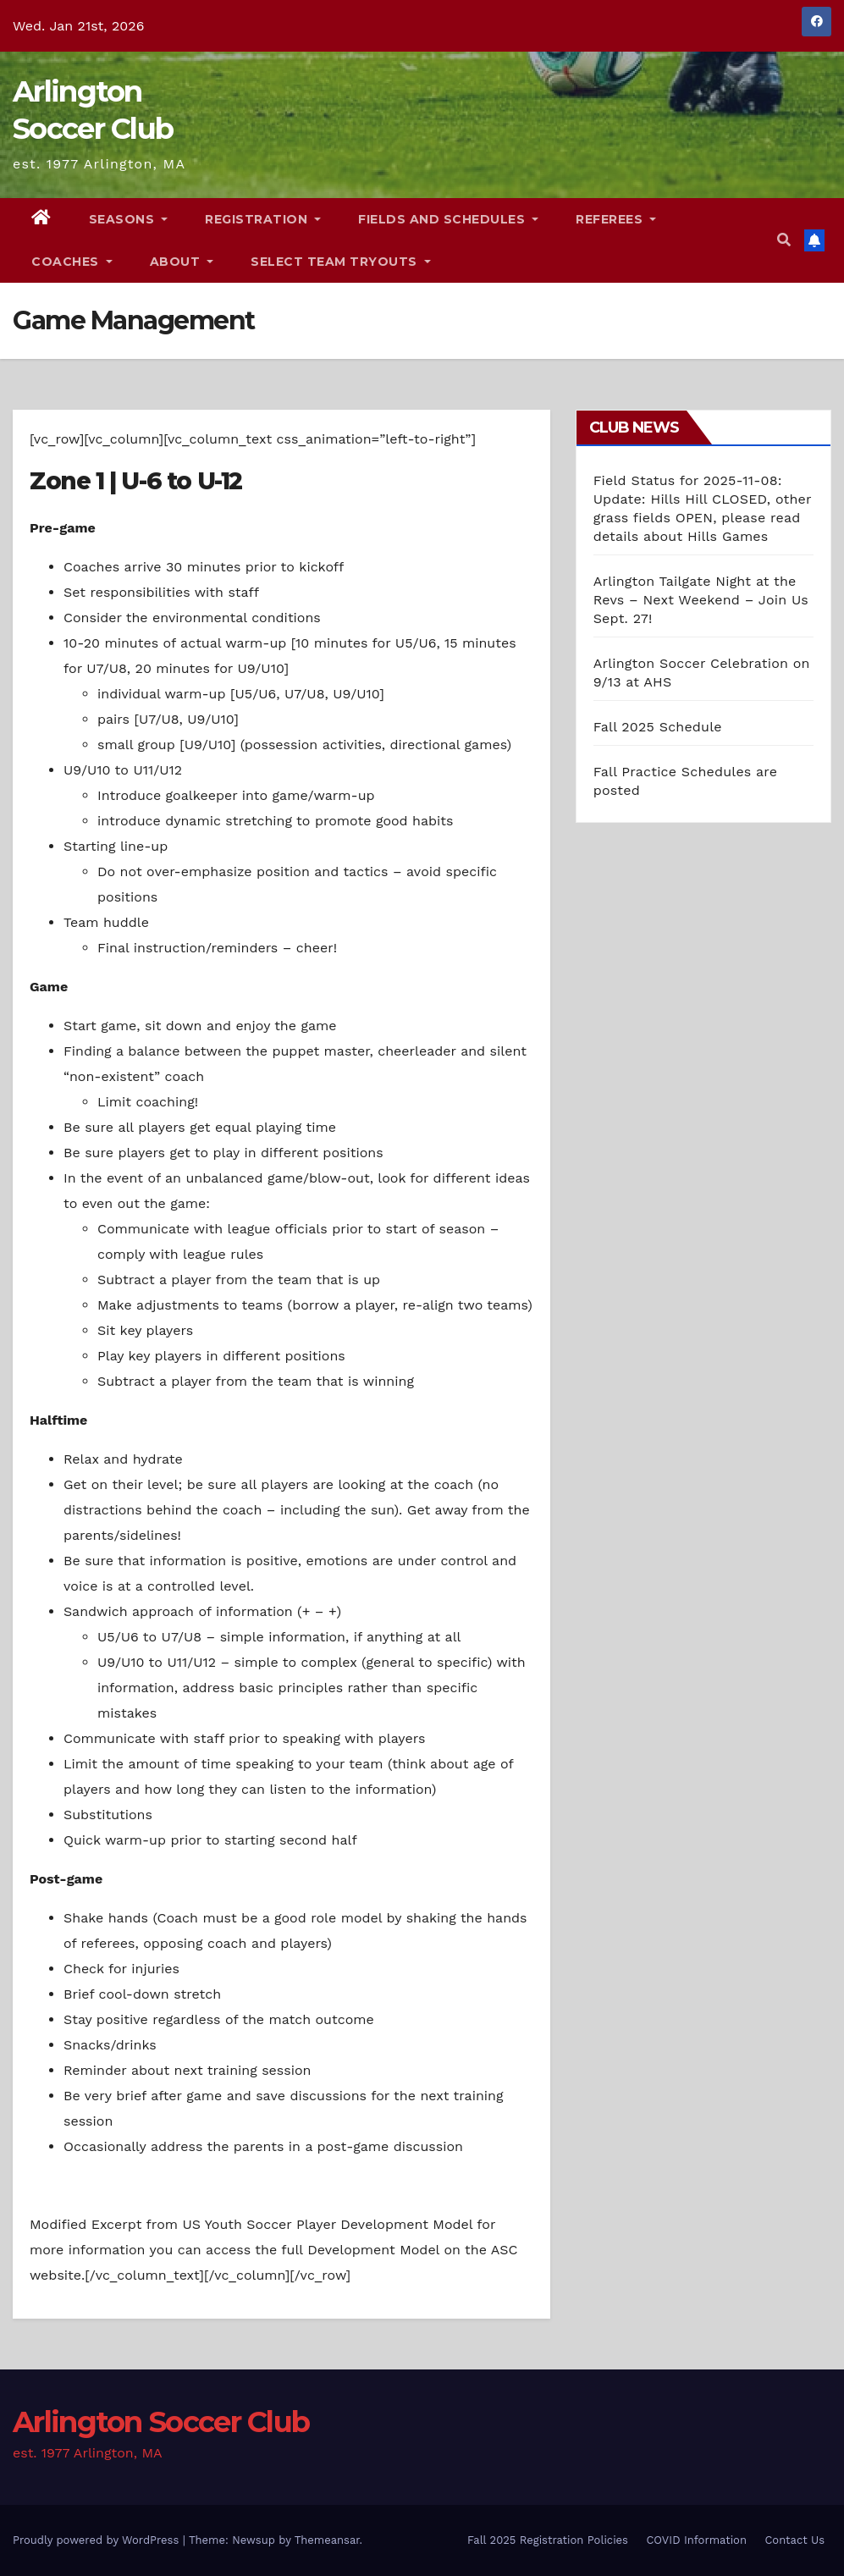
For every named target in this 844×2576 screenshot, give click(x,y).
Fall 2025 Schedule (657, 727)
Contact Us (794, 2540)
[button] (784, 240)
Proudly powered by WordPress (98, 2540)
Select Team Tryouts (341, 261)
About (182, 261)
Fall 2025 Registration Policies (547, 2540)
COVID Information (696, 2540)
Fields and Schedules (448, 219)
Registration (263, 219)
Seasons (128, 219)
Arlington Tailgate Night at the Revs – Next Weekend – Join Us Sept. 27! (700, 599)
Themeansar (327, 2540)
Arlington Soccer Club (161, 2422)
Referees (616, 219)
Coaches (72, 261)
